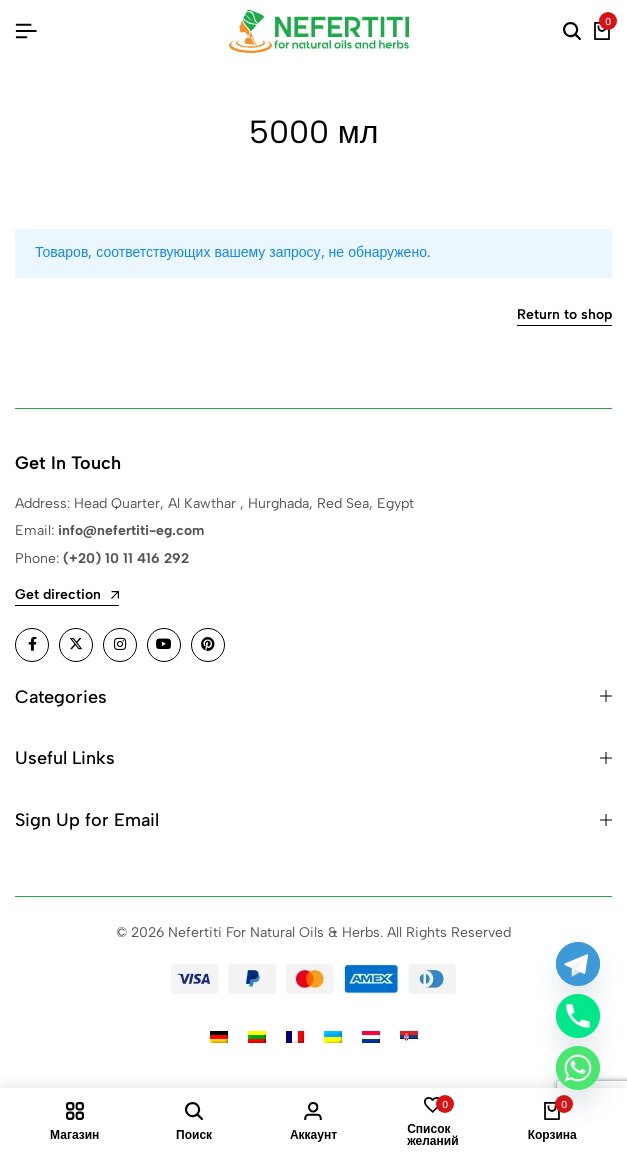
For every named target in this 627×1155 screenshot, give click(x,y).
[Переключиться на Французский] (295, 1037)
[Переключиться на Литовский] (257, 1037)
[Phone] (578, 1016)
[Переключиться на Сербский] (409, 1037)
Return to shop (564, 315)
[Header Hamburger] (26, 31)
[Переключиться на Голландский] (371, 1037)
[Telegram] (578, 964)
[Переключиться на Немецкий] (219, 1037)
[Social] (32, 645)
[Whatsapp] (578, 1068)
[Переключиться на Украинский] (333, 1037)
